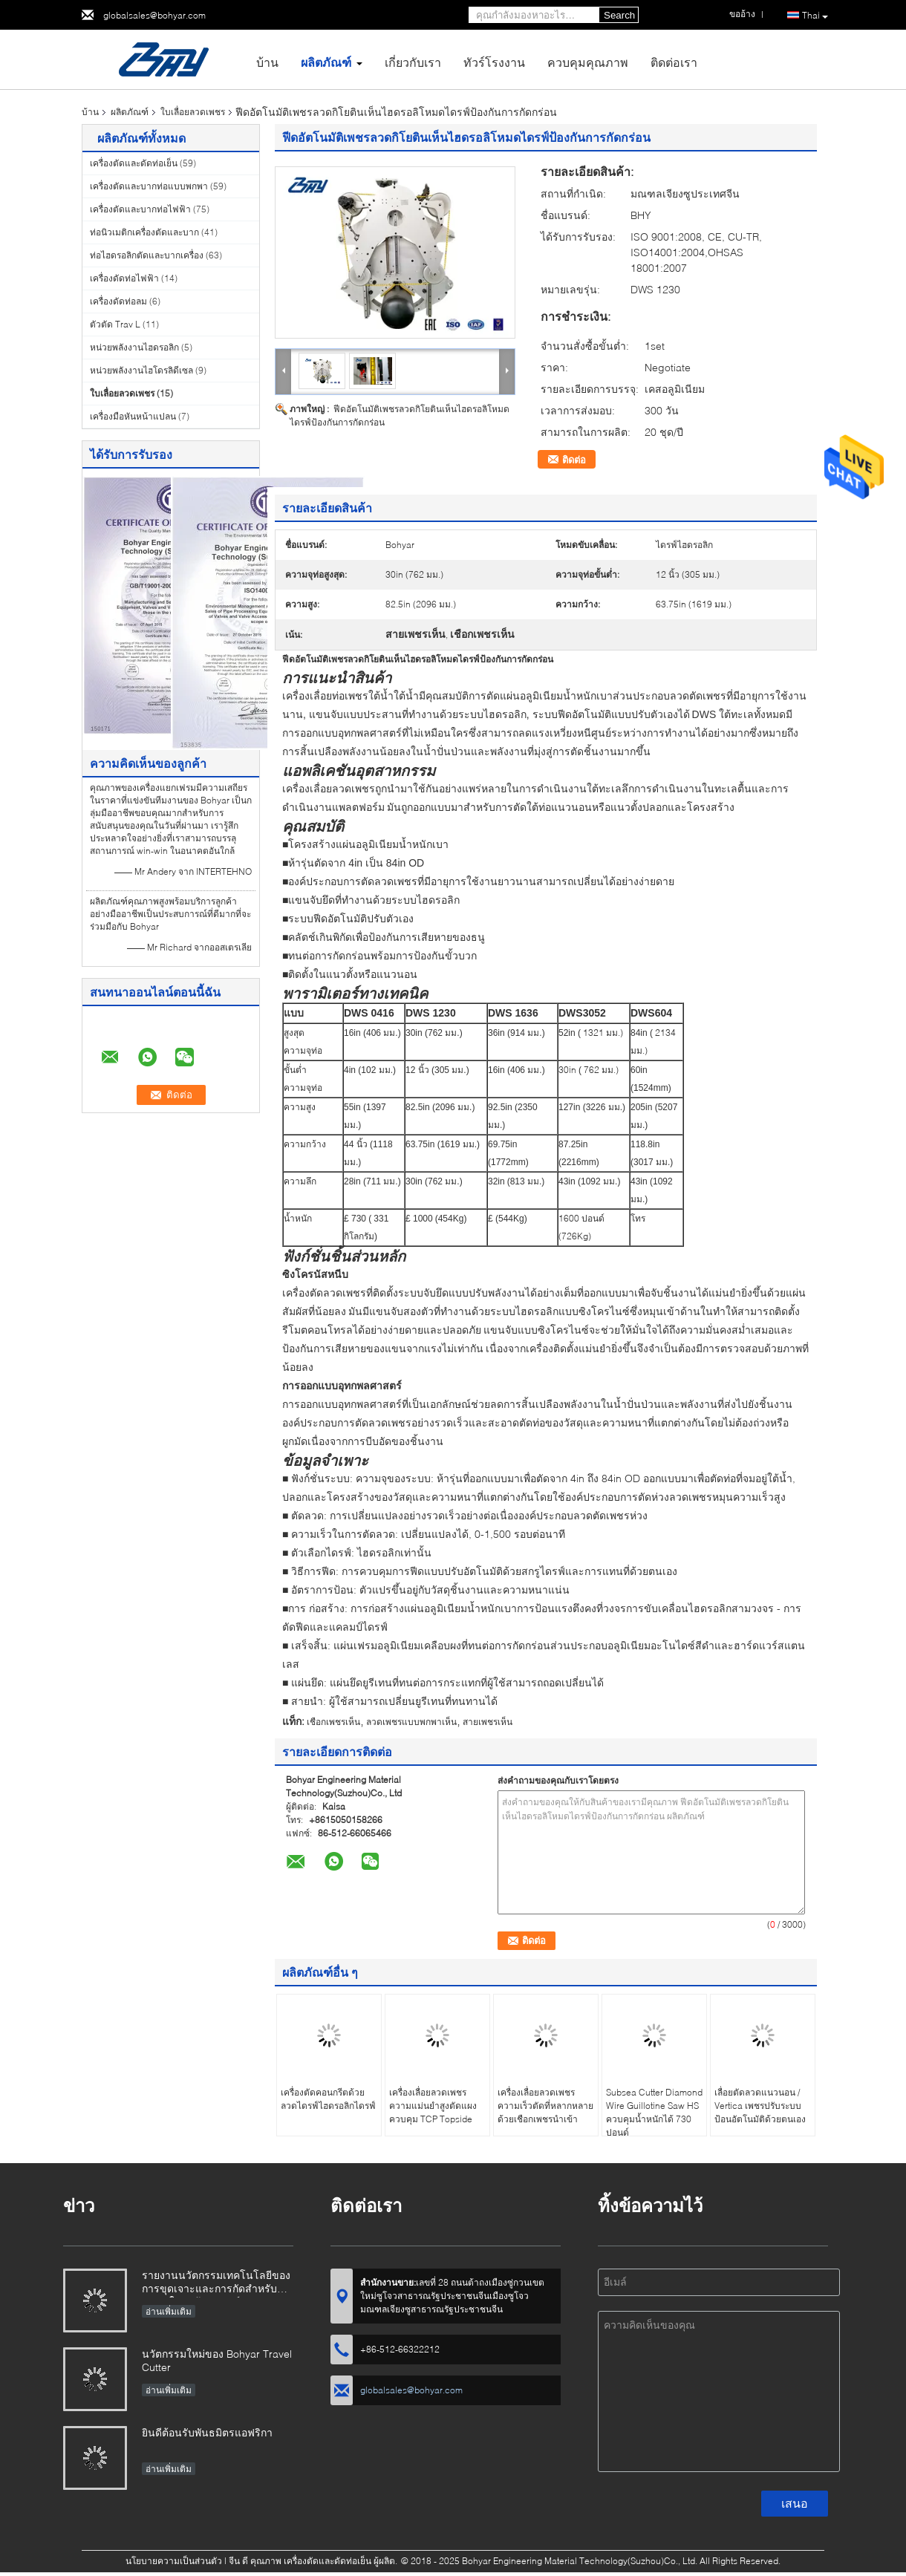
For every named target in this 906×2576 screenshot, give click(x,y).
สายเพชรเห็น (487, 1721)
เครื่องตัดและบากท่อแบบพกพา (149, 186)
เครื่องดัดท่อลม (118, 301)
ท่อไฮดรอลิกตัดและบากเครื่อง (146, 255)
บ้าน (267, 62)
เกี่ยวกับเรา (413, 62)
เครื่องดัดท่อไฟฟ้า (124, 278)
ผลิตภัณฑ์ (326, 62)
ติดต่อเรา (674, 62)
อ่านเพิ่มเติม (169, 2311)
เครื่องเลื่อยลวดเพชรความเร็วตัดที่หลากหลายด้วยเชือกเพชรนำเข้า (545, 2106)
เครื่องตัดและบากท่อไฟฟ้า (140, 209)
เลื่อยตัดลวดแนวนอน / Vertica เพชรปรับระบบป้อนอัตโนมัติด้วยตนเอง (760, 2106)
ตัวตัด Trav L (115, 324)
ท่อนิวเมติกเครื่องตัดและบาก (144, 232)
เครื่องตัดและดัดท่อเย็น (133, 163)
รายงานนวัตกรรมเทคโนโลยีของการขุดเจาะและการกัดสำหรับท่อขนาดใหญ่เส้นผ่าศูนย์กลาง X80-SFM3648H (216, 2283)
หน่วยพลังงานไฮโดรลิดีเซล (141, 370)
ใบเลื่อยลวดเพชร (192, 111)
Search (619, 15)
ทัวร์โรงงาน (494, 62)
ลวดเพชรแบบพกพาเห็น (411, 1721)
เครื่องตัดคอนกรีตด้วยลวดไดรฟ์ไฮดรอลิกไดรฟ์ (328, 2099)
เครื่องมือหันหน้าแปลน (133, 416)
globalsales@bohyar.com (154, 15)
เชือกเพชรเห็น (333, 1721)
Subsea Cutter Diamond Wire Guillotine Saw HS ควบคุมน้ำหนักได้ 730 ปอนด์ (654, 2112)
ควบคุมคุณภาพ (587, 62)
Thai (815, 16)
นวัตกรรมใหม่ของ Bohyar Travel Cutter (217, 2360)
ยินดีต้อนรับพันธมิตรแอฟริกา (207, 2432)
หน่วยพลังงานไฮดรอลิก (134, 347)
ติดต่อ (574, 460)
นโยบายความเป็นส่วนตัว (174, 2560)
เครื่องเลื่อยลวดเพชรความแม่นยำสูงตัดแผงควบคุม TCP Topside (433, 2106)
